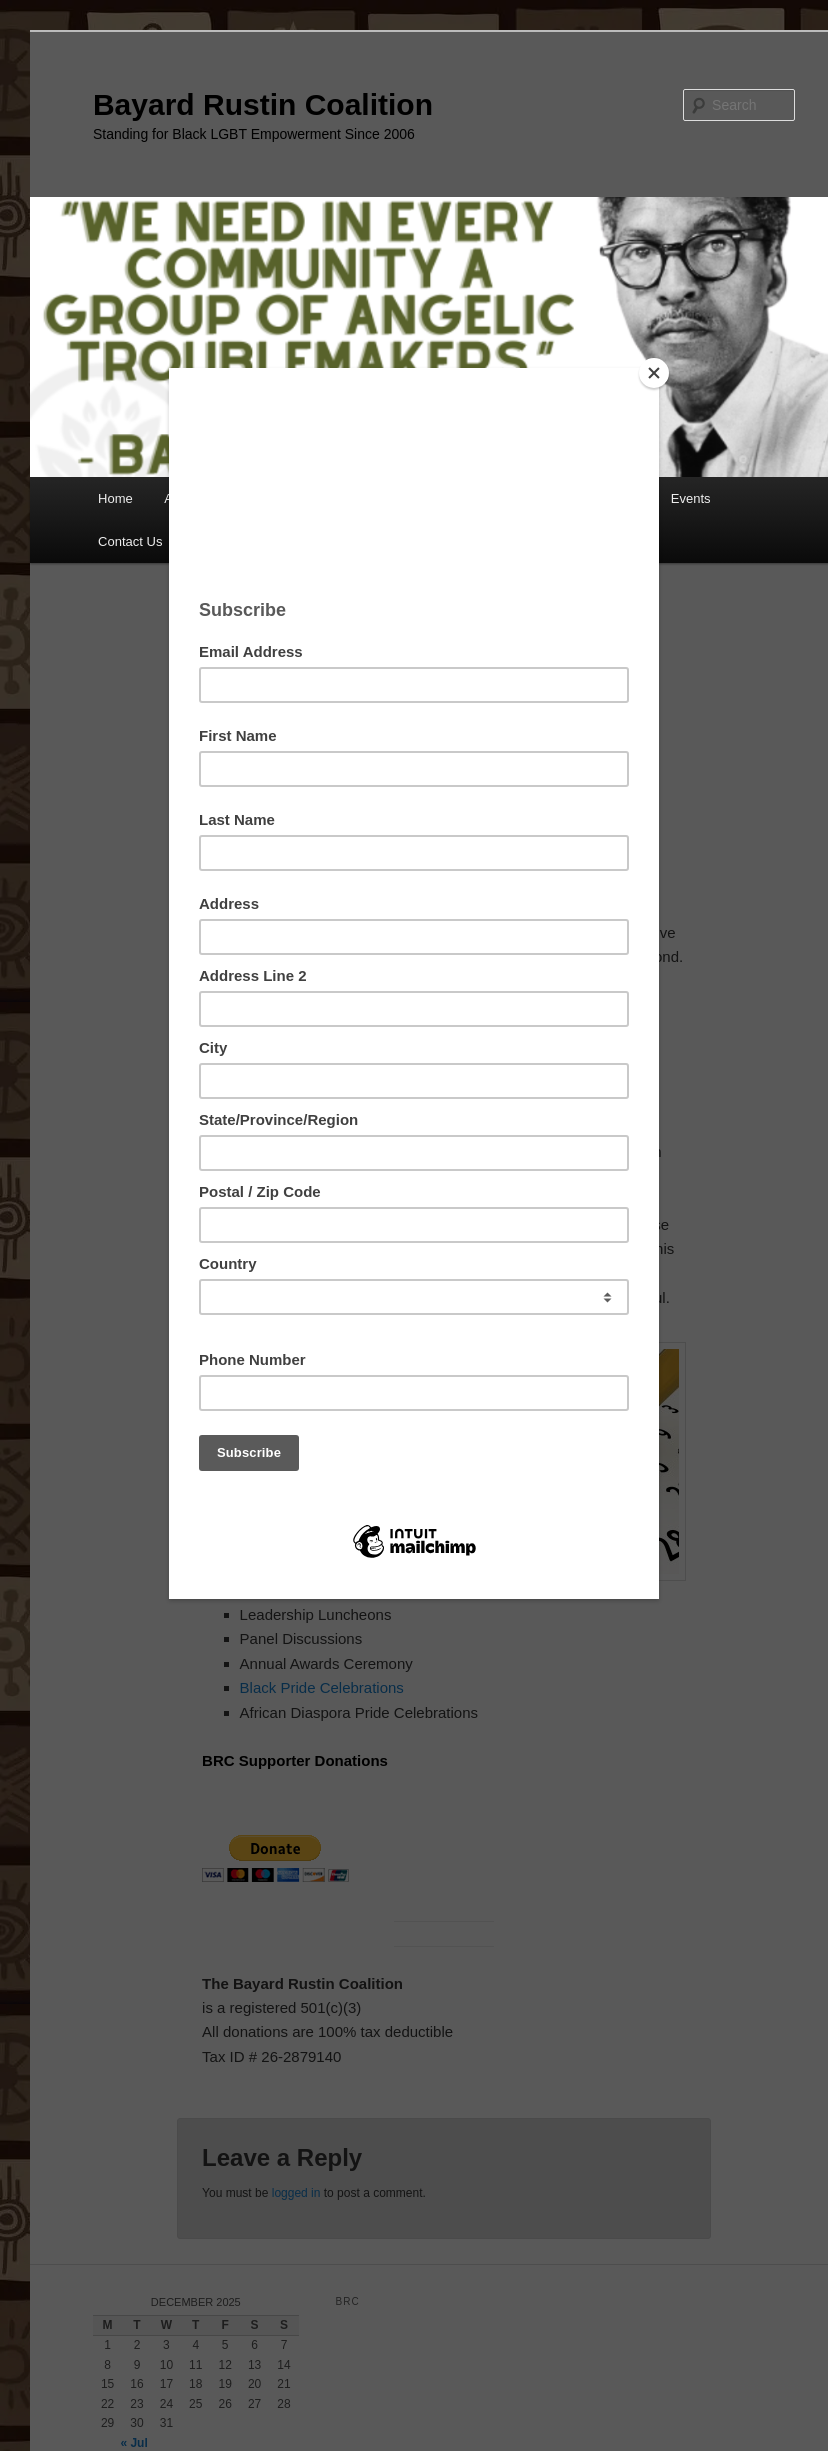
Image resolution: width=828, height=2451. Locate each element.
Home (115, 498)
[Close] (654, 373)
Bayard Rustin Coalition (263, 104)
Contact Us (130, 541)
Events (691, 498)
